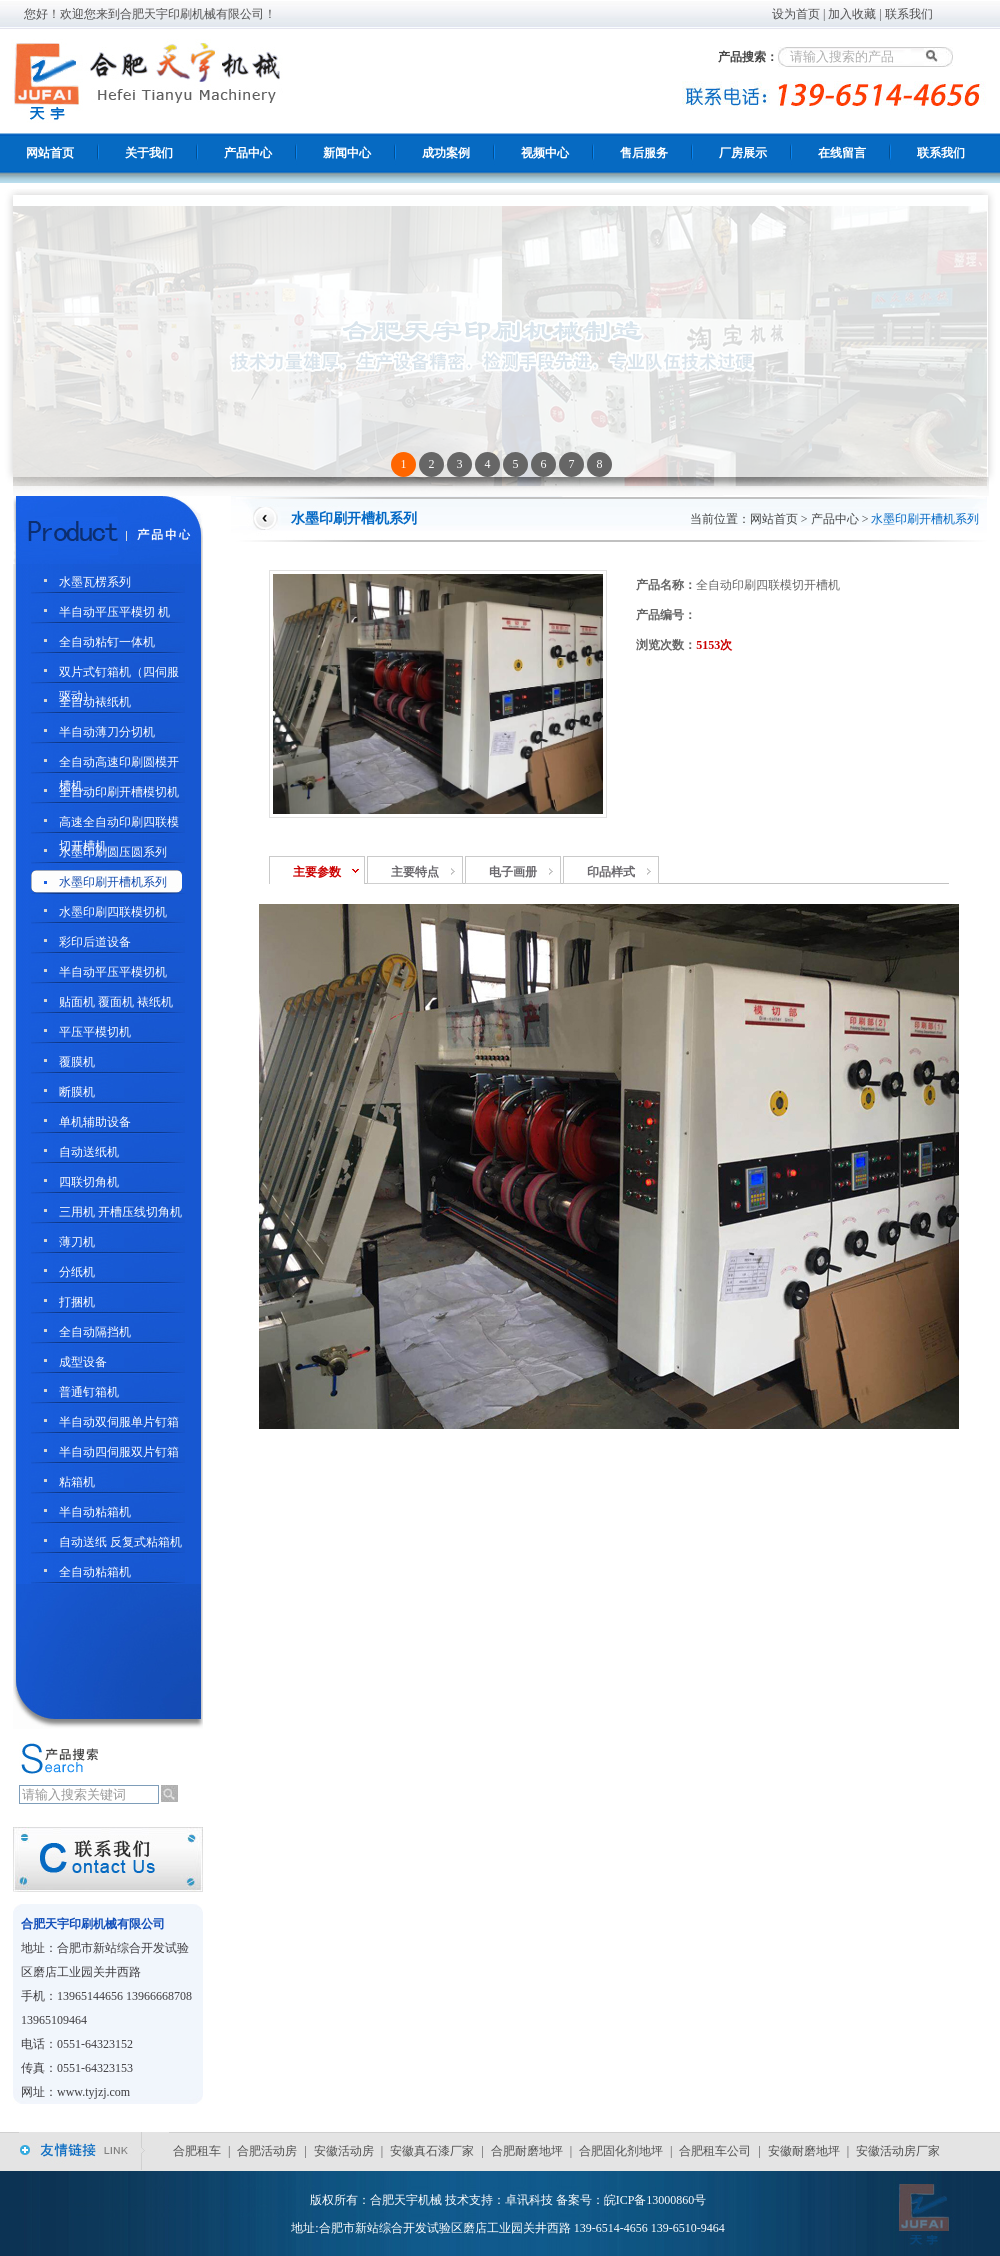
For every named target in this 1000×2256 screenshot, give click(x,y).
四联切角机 (89, 1182)
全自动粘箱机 (95, 1572)
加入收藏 (852, 14)
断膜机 (77, 1092)
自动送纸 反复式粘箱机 (120, 1542)
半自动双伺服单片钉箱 (119, 1422)
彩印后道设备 (95, 942)
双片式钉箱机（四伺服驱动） (119, 674)
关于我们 (149, 153)
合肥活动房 (267, 2151)
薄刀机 (77, 1242)
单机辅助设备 (95, 1122)
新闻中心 (347, 153)
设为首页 (796, 14)
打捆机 (77, 1302)
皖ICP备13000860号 (655, 2200)
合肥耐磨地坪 (527, 2151)
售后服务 (644, 153)
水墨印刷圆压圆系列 (113, 852)
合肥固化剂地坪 (621, 2151)
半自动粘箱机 (95, 1512)
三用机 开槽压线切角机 (120, 1212)
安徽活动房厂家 (898, 2151)
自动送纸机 (89, 1152)
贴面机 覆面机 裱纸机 (116, 1002)
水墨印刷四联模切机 (113, 912)
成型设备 (83, 1362)
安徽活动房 (344, 2151)
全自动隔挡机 (95, 1332)
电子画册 (513, 872)
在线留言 (842, 153)
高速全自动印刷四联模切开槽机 (119, 824)
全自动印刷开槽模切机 (119, 792)
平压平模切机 (95, 1032)
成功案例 (446, 153)
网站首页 (50, 153)
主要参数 (317, 872)
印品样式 (611, 872)
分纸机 (77, 1272)
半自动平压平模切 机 (114, 612)
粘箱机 (77, 1482)
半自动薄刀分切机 (107, 732)
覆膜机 (77, 1062)
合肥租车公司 (715, 2151)
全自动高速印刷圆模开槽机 (119, 764)
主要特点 (415, 872)
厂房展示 (743, 153)
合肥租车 (197, 2151)
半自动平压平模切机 (113, 972)
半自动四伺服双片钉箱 (119, 1452)
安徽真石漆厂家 (432, 2151)
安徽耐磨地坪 (804, 2151)
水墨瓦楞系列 (95, 582)
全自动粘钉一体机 (107, 642)
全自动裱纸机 (95, 702)
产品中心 (248, 153)
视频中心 (545, 153)
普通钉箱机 (89, 1392)
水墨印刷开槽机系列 (113, 882)
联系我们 (909, 14)
